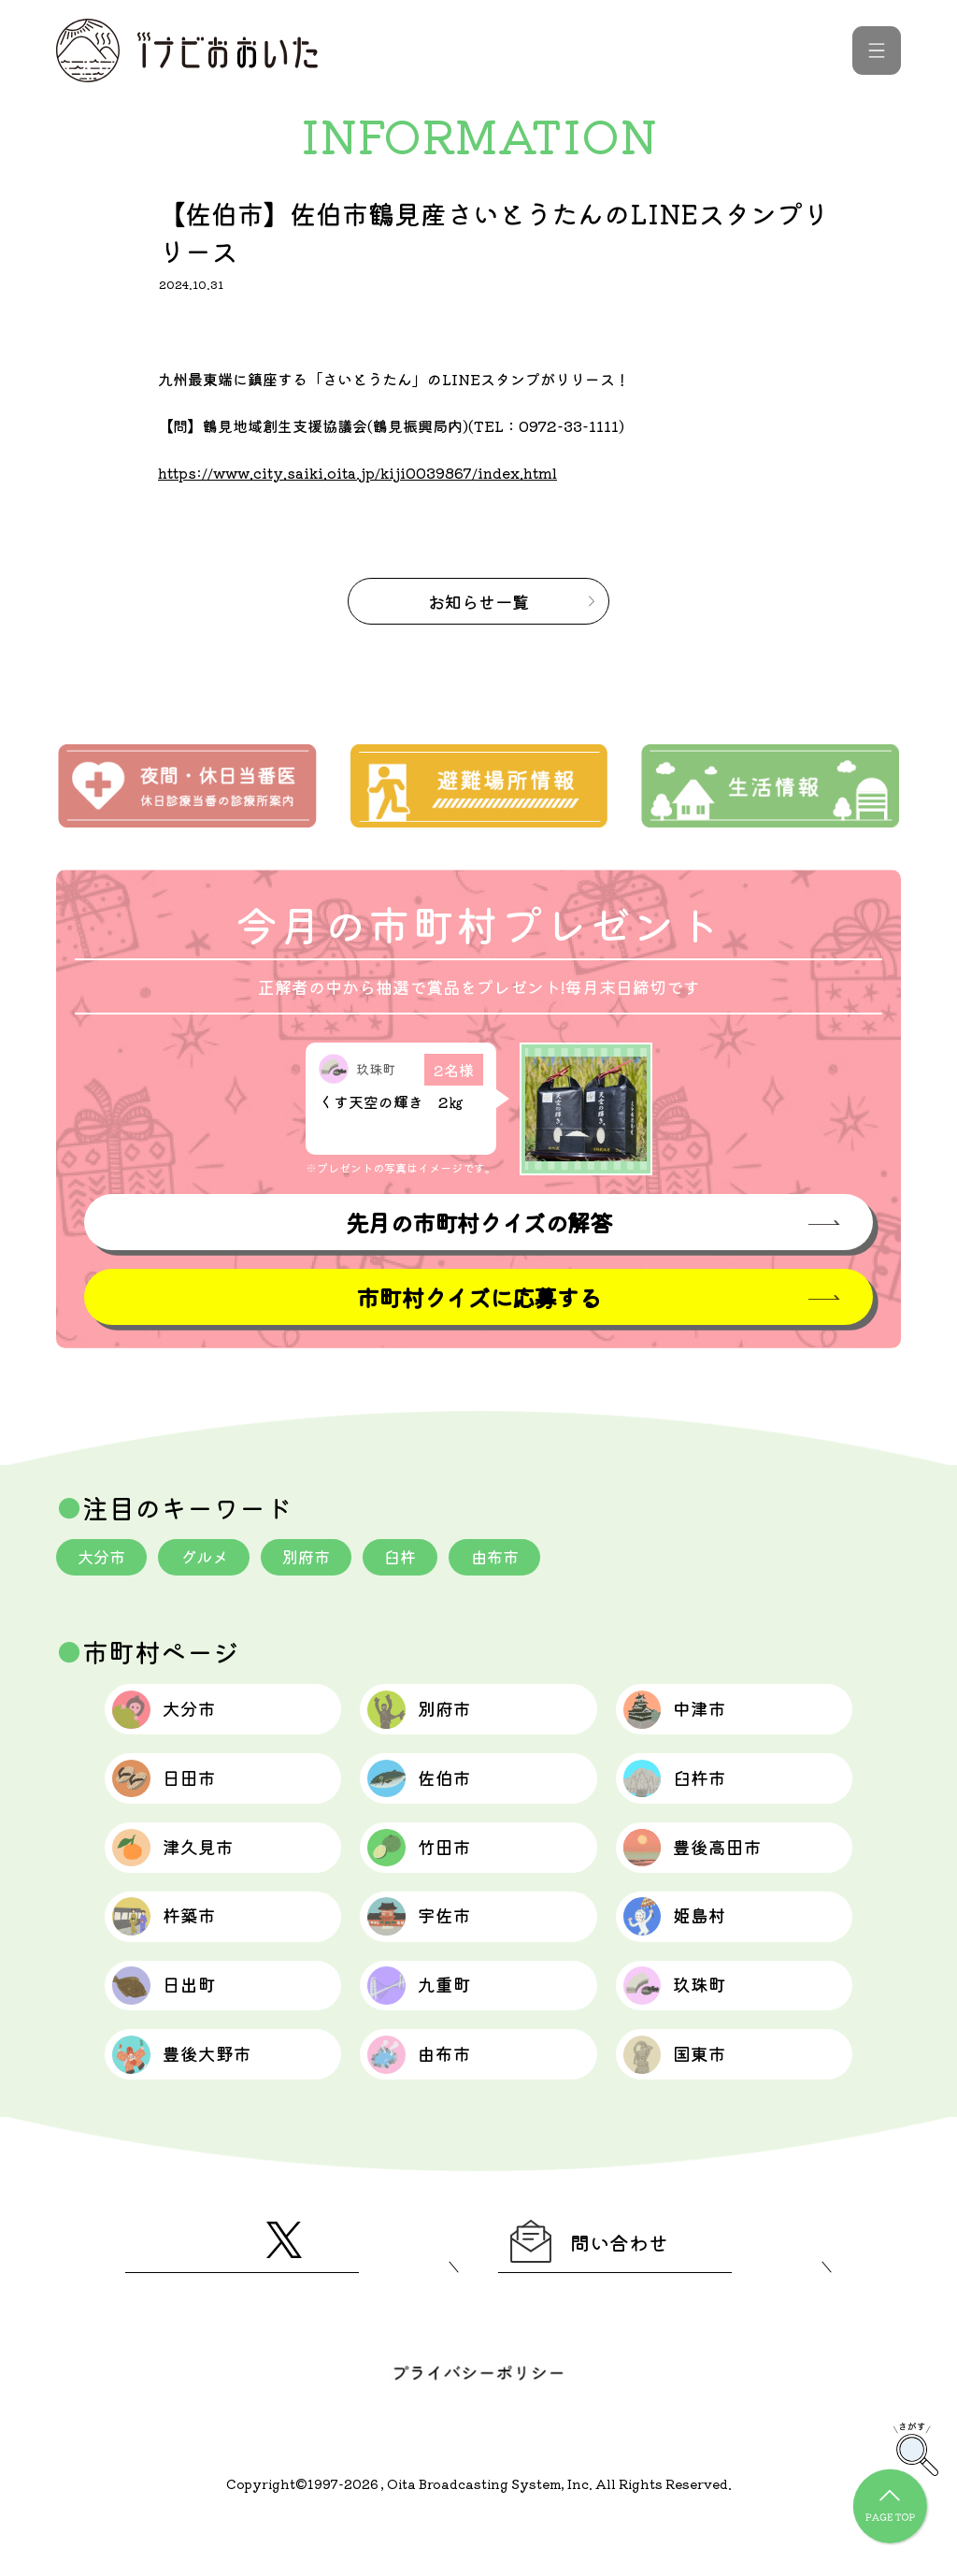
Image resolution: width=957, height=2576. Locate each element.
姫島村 (685, 1945)
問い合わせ (602, 2293)
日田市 (174, 1792)
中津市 (685, 1715)
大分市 (104, 1559)
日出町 (174, 2022)
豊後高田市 (706, 1869)
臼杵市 (685, 1792)
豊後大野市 (195, 2099)
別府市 (317, 1559)
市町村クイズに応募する (478, 1298)
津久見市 (184, 1869)
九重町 (429, 2022)
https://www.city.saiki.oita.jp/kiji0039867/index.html (364, 472)
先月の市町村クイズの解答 (478, 1222)
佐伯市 (429, 1792)
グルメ (210, 1559)
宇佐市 (429, 1945)
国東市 (685, 2099)
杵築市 (174, 1945)
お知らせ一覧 (478, 601)
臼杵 (415, 1559)
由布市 (513, 1559)
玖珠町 (685, 2022)
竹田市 (429, 1869)
